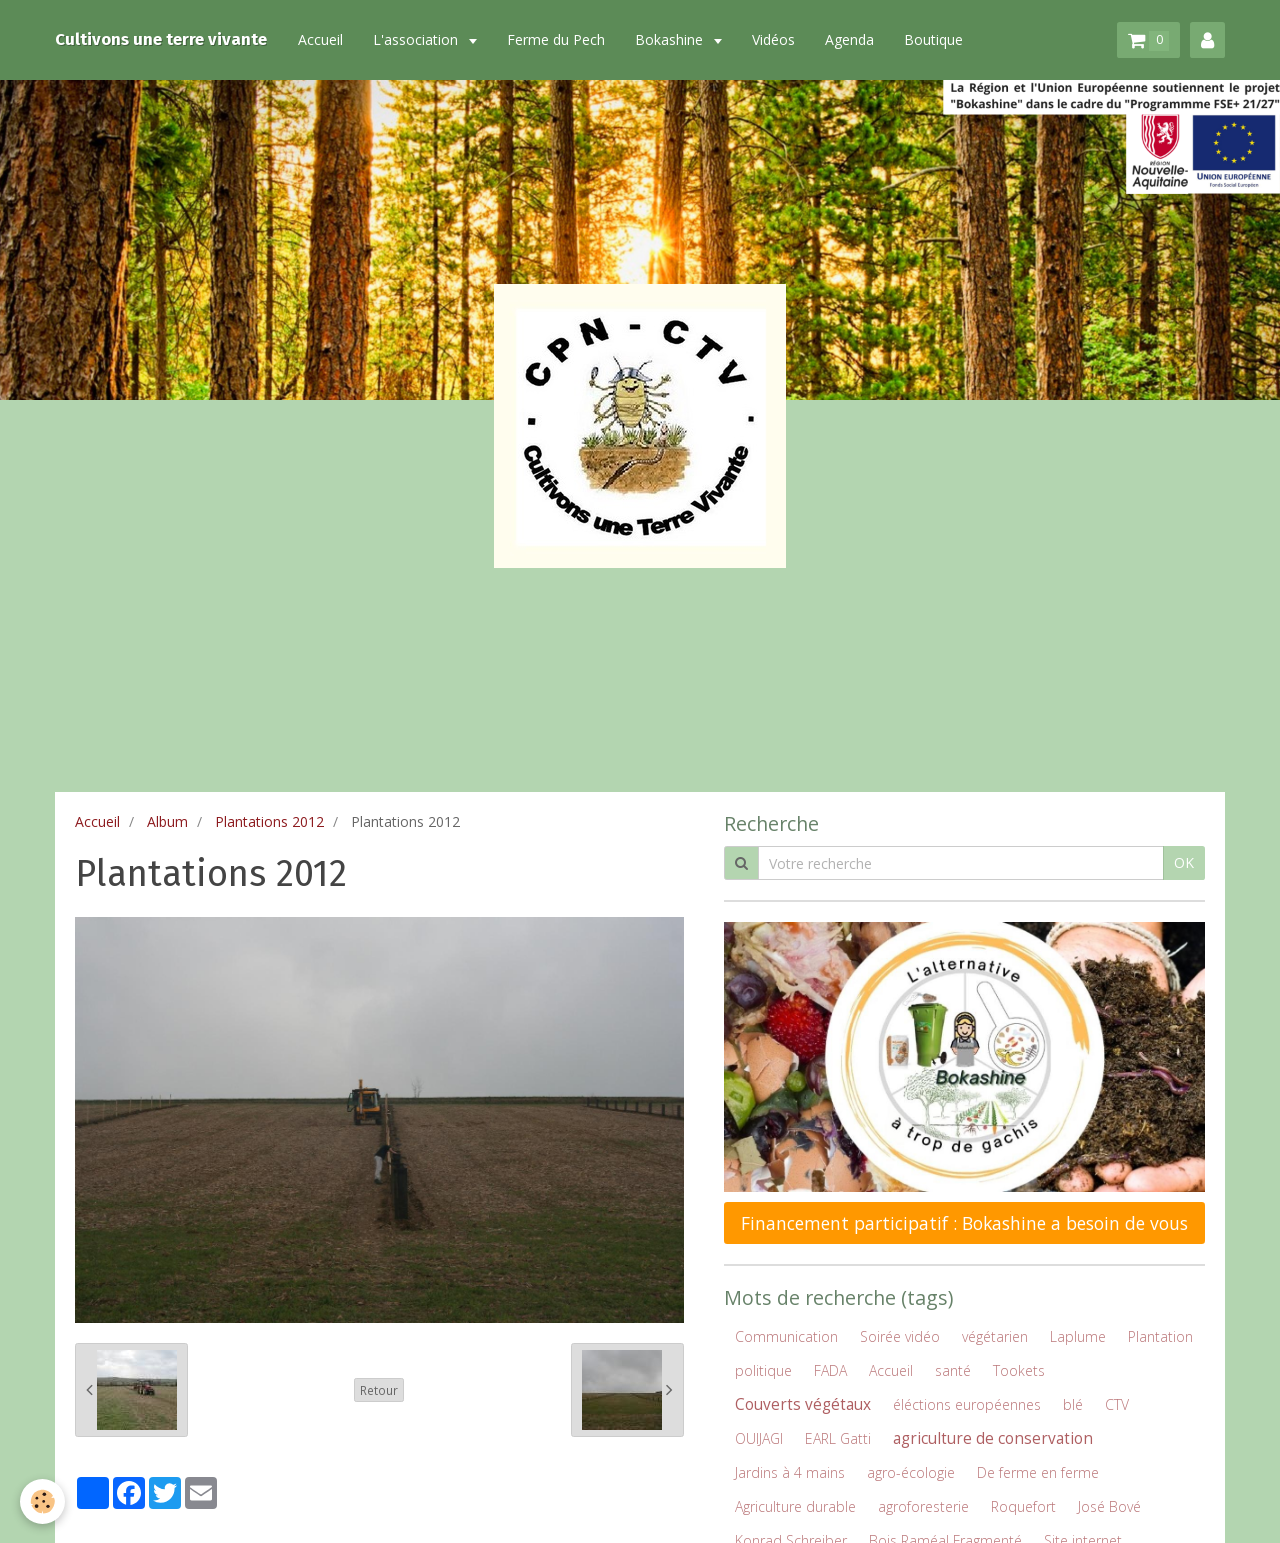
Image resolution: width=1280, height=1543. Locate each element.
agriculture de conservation (993, 1438)
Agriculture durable (795, 1506)
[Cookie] (42, 1501)
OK (1184, 862)
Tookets (1019, 1370)
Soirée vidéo (900, 1336)
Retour (379, 1390)
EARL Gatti (838, 1438)
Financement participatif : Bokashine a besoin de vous (964, 1223)
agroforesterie (923, 1506)
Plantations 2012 (269, 821)
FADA (830, 1370)
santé (953, 1370)
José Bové (1109, 1506)
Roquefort (1023, 1506)
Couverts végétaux (803, 1404)
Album (167, 821)
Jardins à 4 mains (790, 1472)
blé (1073, 1404)
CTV (1117, 1404)
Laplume (1078, 1336)
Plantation (1160, 1336)
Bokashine (671, 39)
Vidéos (773, 39)
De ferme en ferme (1038, 1472)
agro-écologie (911, 1472)
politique (763, 1370)
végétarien (995, 1336)
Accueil (320, 39)
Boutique (933, 39)
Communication (786, 1336)
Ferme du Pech (556, 39)
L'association (417, 39)
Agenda (849, 39)
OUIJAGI (759, 1438)
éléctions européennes (967, 1404)
